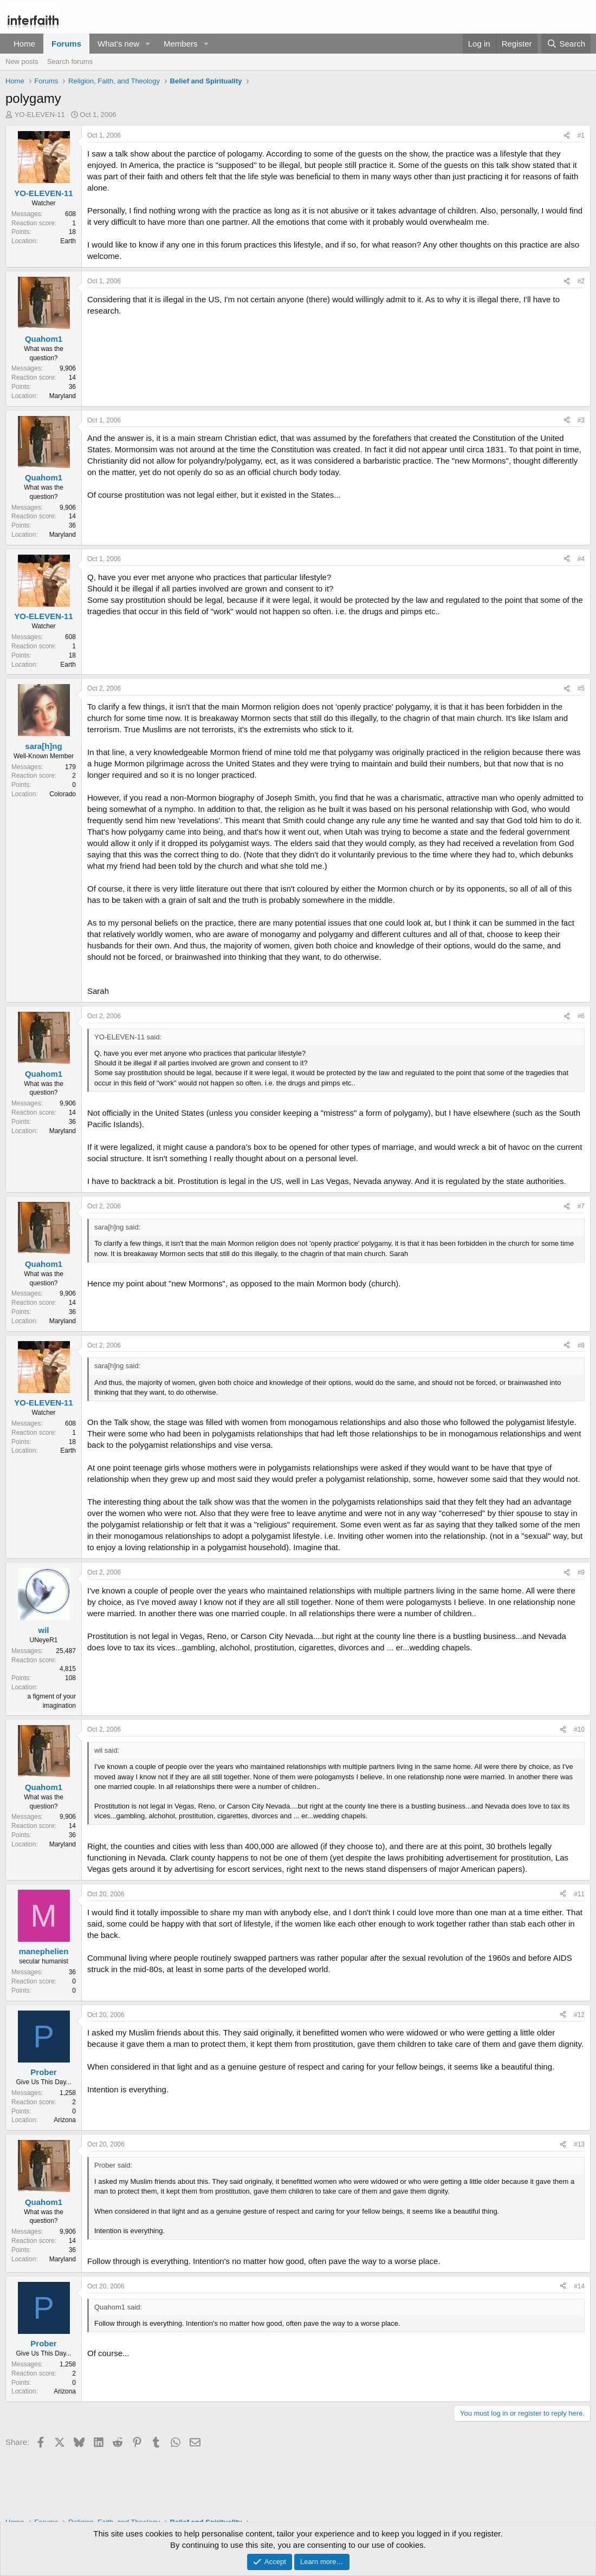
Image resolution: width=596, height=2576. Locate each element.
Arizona (65, 2120)
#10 (579, 1729)
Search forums (70, 61)
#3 (581, 420)
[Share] (567, 135)
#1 (581, 135)
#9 (581, 1572)
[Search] (566, 44)
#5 (581, 688)
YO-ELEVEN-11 (40, 114)
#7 (581, 1206)
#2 (581, 281)
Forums (66, 43)
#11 (579, 1894)
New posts (21, 61)
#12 (579, 2015)
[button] (148, 44)
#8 (581, 1345)
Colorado (62, 794)
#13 (579, 2144)
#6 (581, 1016)
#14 (579, 2286)
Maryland (62, 396)
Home (24, 43)
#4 (581, 559)
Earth (68, 241)
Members (181, 43)
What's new (118, 43)
